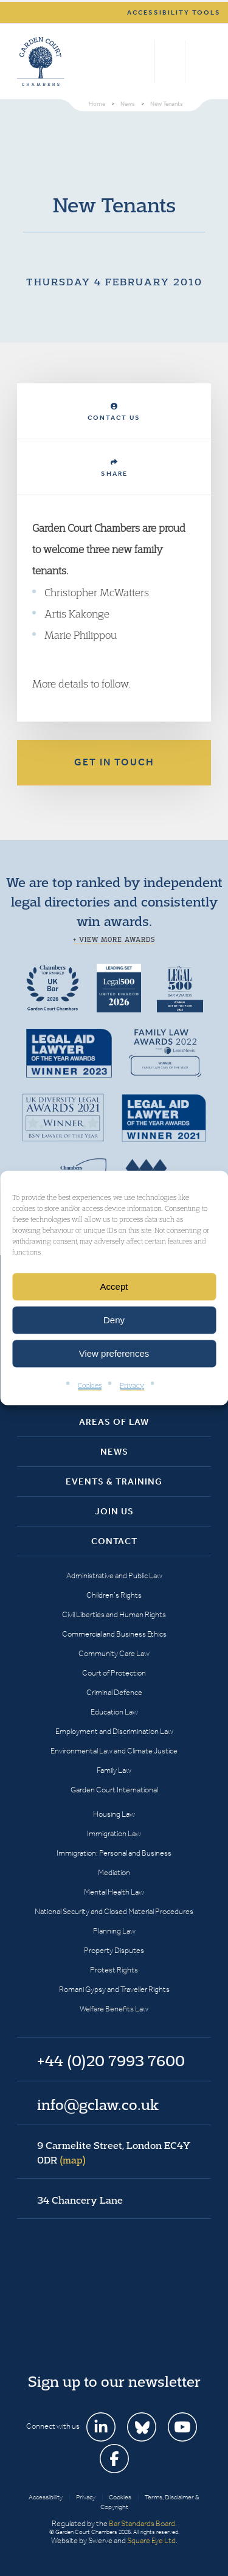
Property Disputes (114, 1950)
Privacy (132, 1385)
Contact (114, 1541)
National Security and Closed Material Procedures (114, 1911)
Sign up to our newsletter (114, 2381)
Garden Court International (114, 1789)
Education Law (114, 1711)
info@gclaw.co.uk (98, 2104)
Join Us (114, 1511)
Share (114, 468)
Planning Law (114, 1930)
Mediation (114, 1872)
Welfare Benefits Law (114, 2008)
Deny (114, 1320)
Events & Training (114, 1481)
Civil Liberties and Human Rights (114, 1614)
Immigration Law (114, 1833)
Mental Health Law (114, 1891)
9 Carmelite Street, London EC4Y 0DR (113, 2152)
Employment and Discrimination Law (114, 1731)
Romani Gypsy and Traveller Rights (114, 1989)
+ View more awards (114, 939)
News (114, 1451)
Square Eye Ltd (151, 2540)
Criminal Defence (114, 1692)
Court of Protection (114, 1672)
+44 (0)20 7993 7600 (170, 61)
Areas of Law (114, 1421)
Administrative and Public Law (114, 1575)
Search (142, 61)
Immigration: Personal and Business (114, 1852)
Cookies (90, 1385)
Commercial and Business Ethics (114, 1633)
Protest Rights (114, 1969)
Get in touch (114, 762)
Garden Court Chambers (40, 61)
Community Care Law (114, 1653)
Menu (199, 61)
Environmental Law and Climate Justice (114, 1750)
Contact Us (114, 412)
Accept (114, 1286)
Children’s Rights (114, 1595)
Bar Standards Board (142, 2523)
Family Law (114, 1770)
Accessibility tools (174, 12)
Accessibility (46, 2497)
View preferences (114, 1353)
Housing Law (114, 1814)
